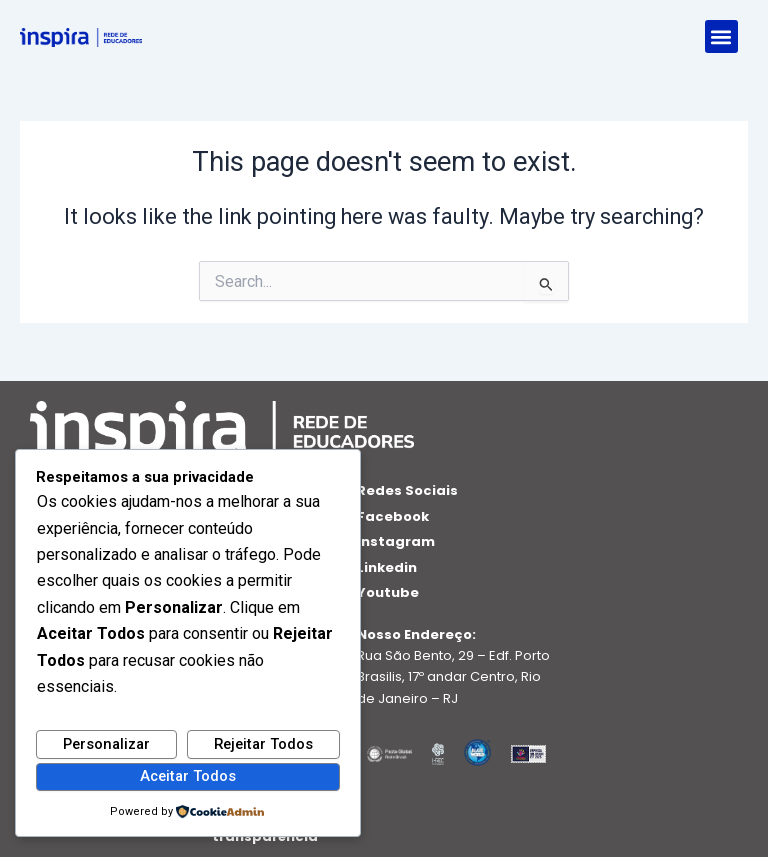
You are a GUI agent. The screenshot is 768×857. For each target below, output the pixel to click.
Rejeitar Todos (263, 744)
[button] (721, 36)
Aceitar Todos (188, 776)
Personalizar (106, 744)
